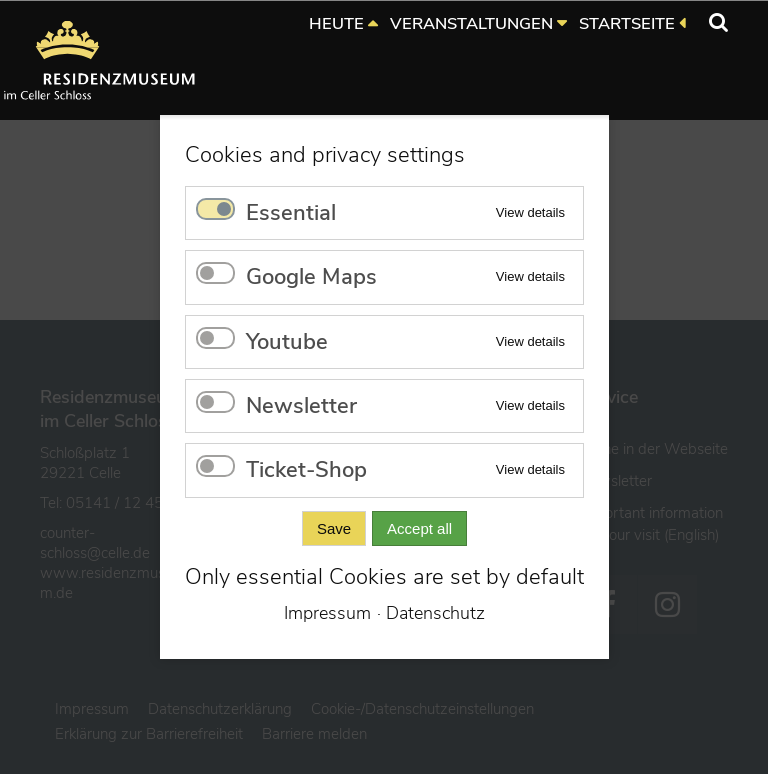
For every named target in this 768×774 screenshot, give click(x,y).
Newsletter (301, 406)
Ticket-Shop (306, 470)
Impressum (327, 613)
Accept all (419, 528)
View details (529, 212)
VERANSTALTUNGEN (471, 23)
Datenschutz (435, 613)
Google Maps (311, 277)
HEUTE (336, 23)
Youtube (287, 342)
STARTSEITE (627, 23)
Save (333, 528)
